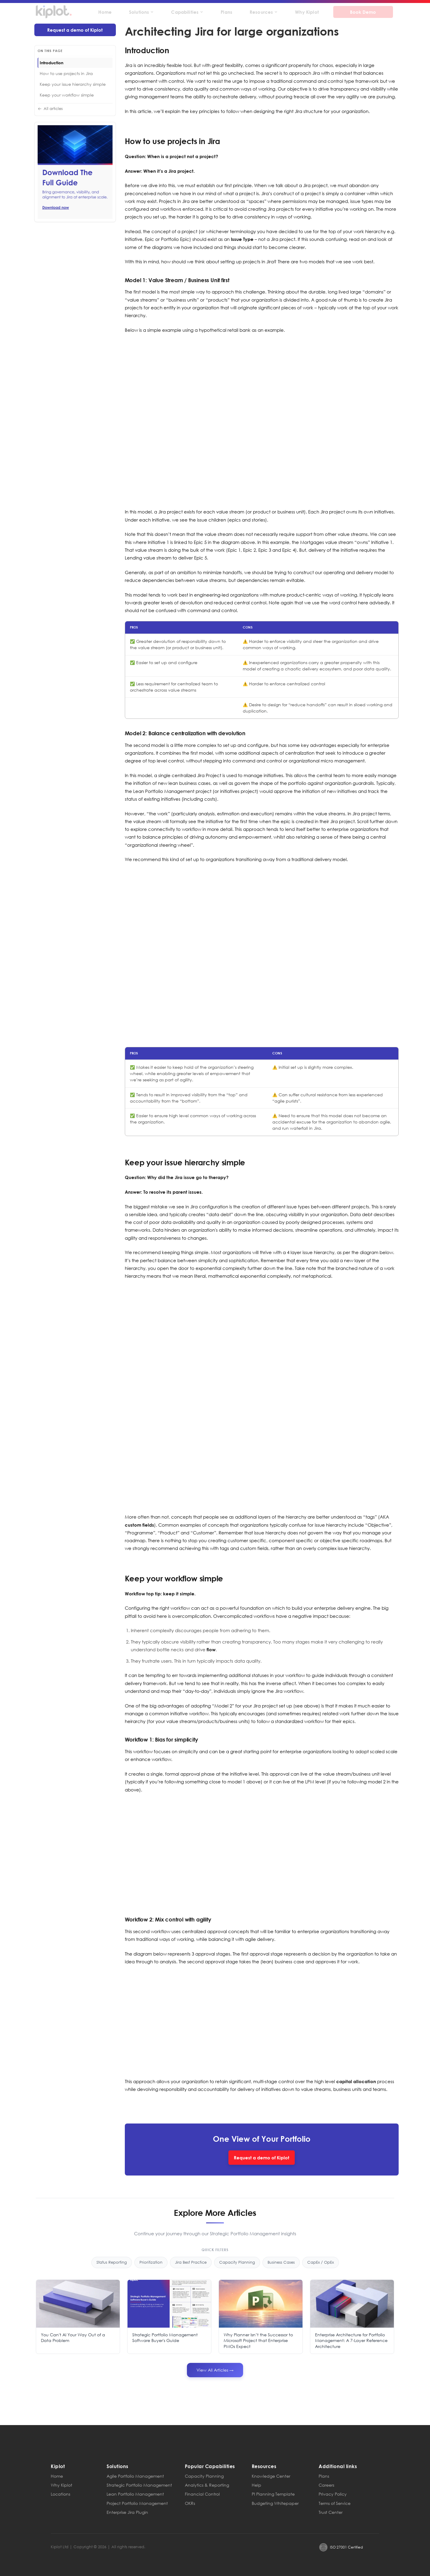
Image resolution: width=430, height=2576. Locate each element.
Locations (60, 2494)
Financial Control (202, 2494)
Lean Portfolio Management (135, 2494)
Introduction (51, 62)
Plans (226, 12)
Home (105, 12)
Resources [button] (264, 2466)
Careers (326, 2485)
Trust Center (331, 2512)
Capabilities (187, 12)
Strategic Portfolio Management (139, 2485)
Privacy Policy (333, 2494)
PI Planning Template (273, 2494)
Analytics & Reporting (207, 2485)
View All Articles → (215, 2370)
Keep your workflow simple (67, 95)
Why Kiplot (307, 12)
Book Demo (363, 12)
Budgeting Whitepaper (275, 2503)
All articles (50, 108)
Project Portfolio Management (137, 2503)
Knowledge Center (271, 2476)
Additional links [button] (338, 2466)
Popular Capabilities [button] (210, 2466)
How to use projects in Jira (66, 73)
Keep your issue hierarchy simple (73, 84)
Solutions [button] (117, 2466)
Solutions (141, 12)
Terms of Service (335, 2503)
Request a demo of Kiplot (75, 30)
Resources (264, 12)
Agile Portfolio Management (135, 2476)
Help (256, 2485)
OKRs (190, 2503)
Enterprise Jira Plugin (127, 2512)
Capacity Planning (204, 2476)
